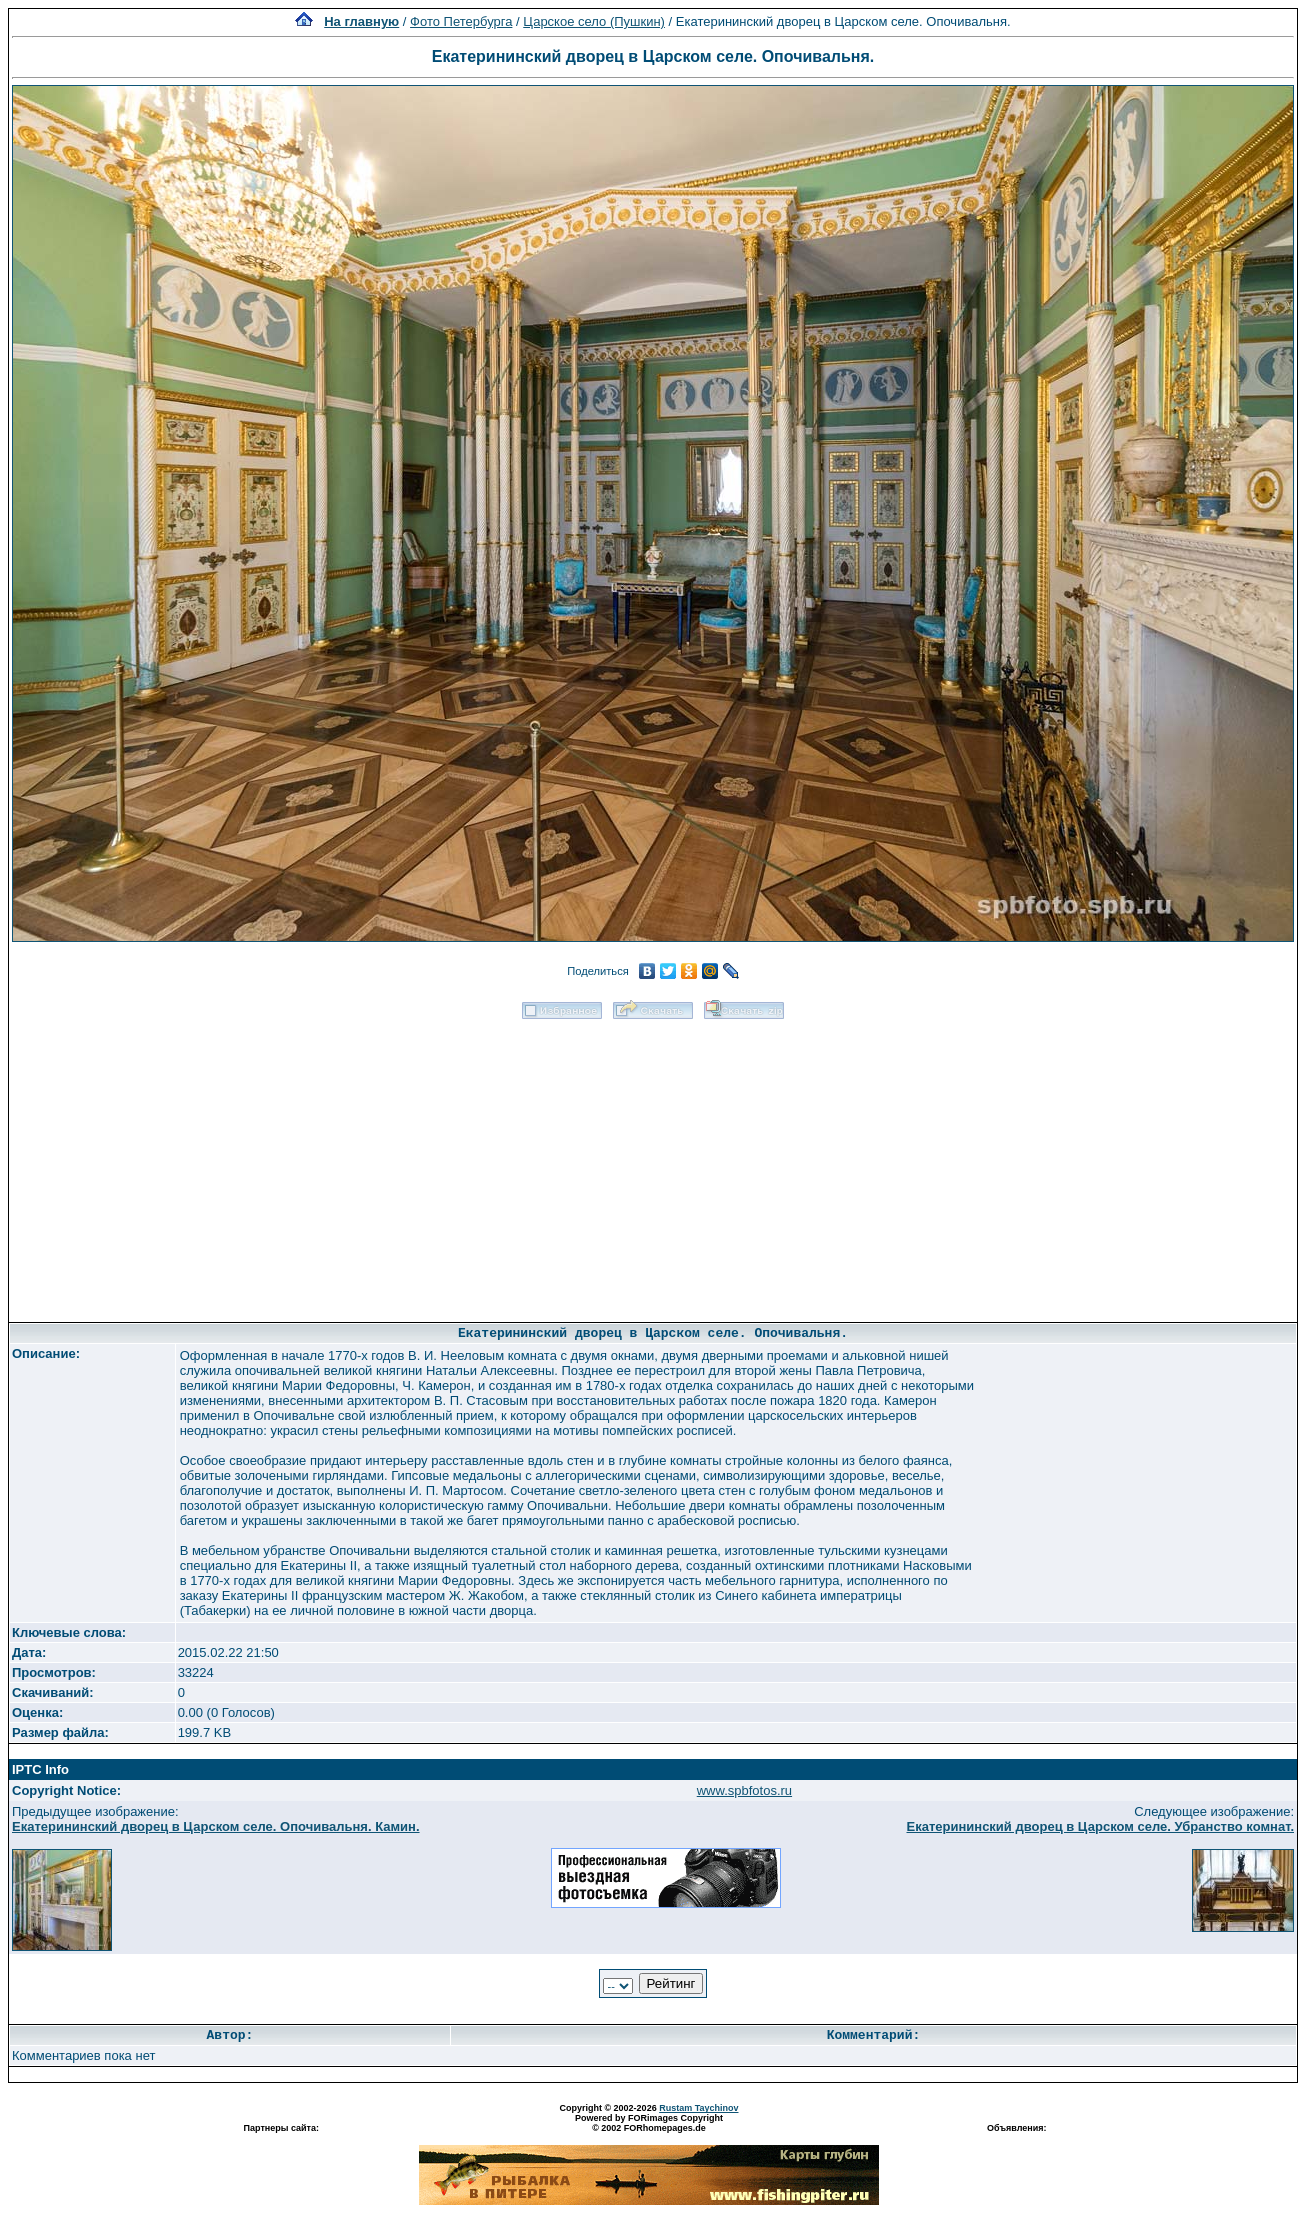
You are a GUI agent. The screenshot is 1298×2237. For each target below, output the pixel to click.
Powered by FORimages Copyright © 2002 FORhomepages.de (649, 2123)
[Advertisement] (653, 1164)
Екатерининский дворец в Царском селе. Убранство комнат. (1101, 1826)
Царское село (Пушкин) (594, 21)
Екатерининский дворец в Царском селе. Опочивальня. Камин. (216, 1826)
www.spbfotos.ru (744, 1790)
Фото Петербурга (461, 21)
